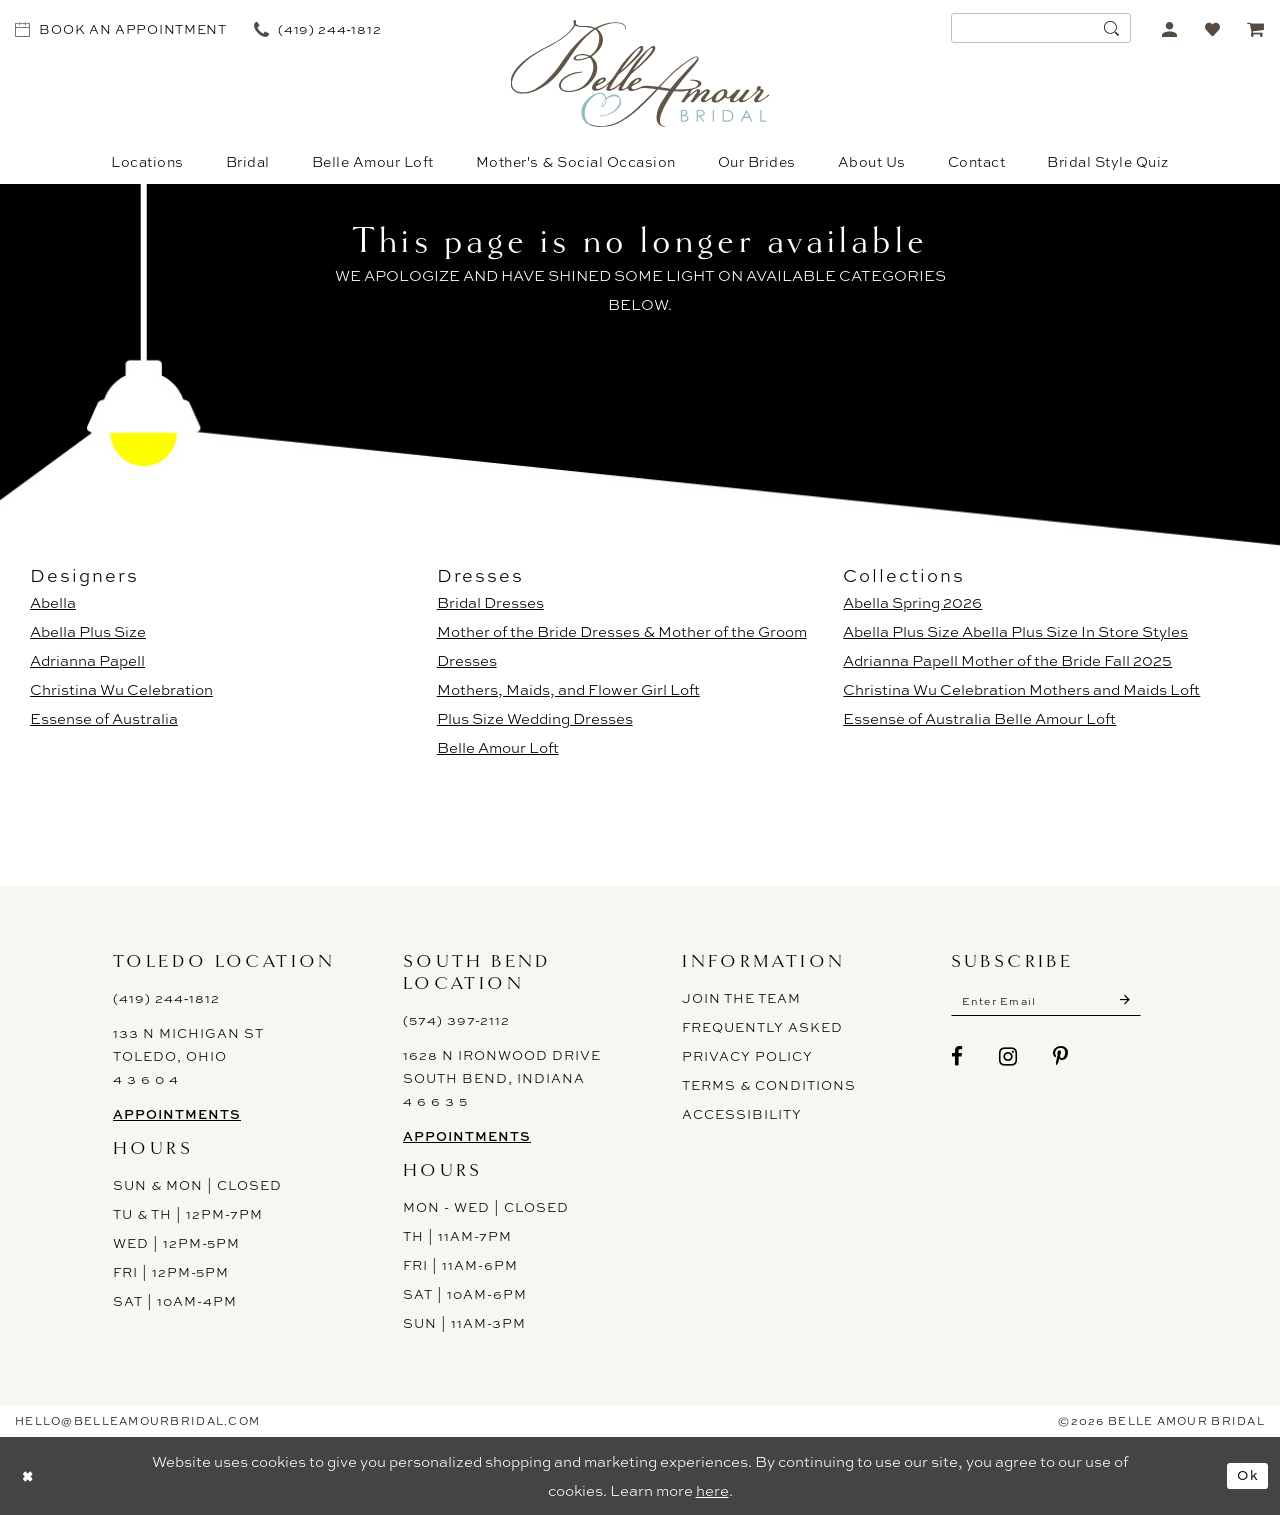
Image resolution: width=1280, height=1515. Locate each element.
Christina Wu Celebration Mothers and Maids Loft (1021, 689)
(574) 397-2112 (456, 1020)
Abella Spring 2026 (912, 602)
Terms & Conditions (769, 1085)
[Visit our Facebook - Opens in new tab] (957, 1059)
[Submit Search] (1111, 28)
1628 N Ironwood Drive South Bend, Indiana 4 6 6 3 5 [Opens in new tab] (502, 1078)
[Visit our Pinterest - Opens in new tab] (1061, 1059)
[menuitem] (121, 28)
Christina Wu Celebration (121, 689)
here (712, 1490)
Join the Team (741, 998)
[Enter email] (1057, 1003)
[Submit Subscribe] (1146, 1003)
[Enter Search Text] (1041, 28)
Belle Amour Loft (498, 747)
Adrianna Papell (87, 660)
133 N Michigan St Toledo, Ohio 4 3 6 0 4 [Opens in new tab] (188, 1056)
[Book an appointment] (121, 28)
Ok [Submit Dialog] (1246, 1475)
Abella (53, 602)
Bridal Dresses (490, 602)
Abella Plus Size (88, 631)
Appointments (177, 1114)
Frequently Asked (762, 1027)
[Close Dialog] (30, 1475)
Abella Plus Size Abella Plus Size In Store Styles (1015, 631)
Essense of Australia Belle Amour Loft (979, 718)
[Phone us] (317, 28)
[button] (1169, 28)
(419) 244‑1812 (166, 998)
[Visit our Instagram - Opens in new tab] (1008, 1059)
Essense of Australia (104, 718)
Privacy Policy (747, 1056)
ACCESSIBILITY (742, 1114)
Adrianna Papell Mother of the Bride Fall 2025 (1007, 660)
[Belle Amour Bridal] (640, 73)
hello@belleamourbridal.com (137, 1421)
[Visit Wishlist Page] (1212, 28)
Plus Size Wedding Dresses (535, 718)
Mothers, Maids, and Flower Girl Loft (568, 689)
